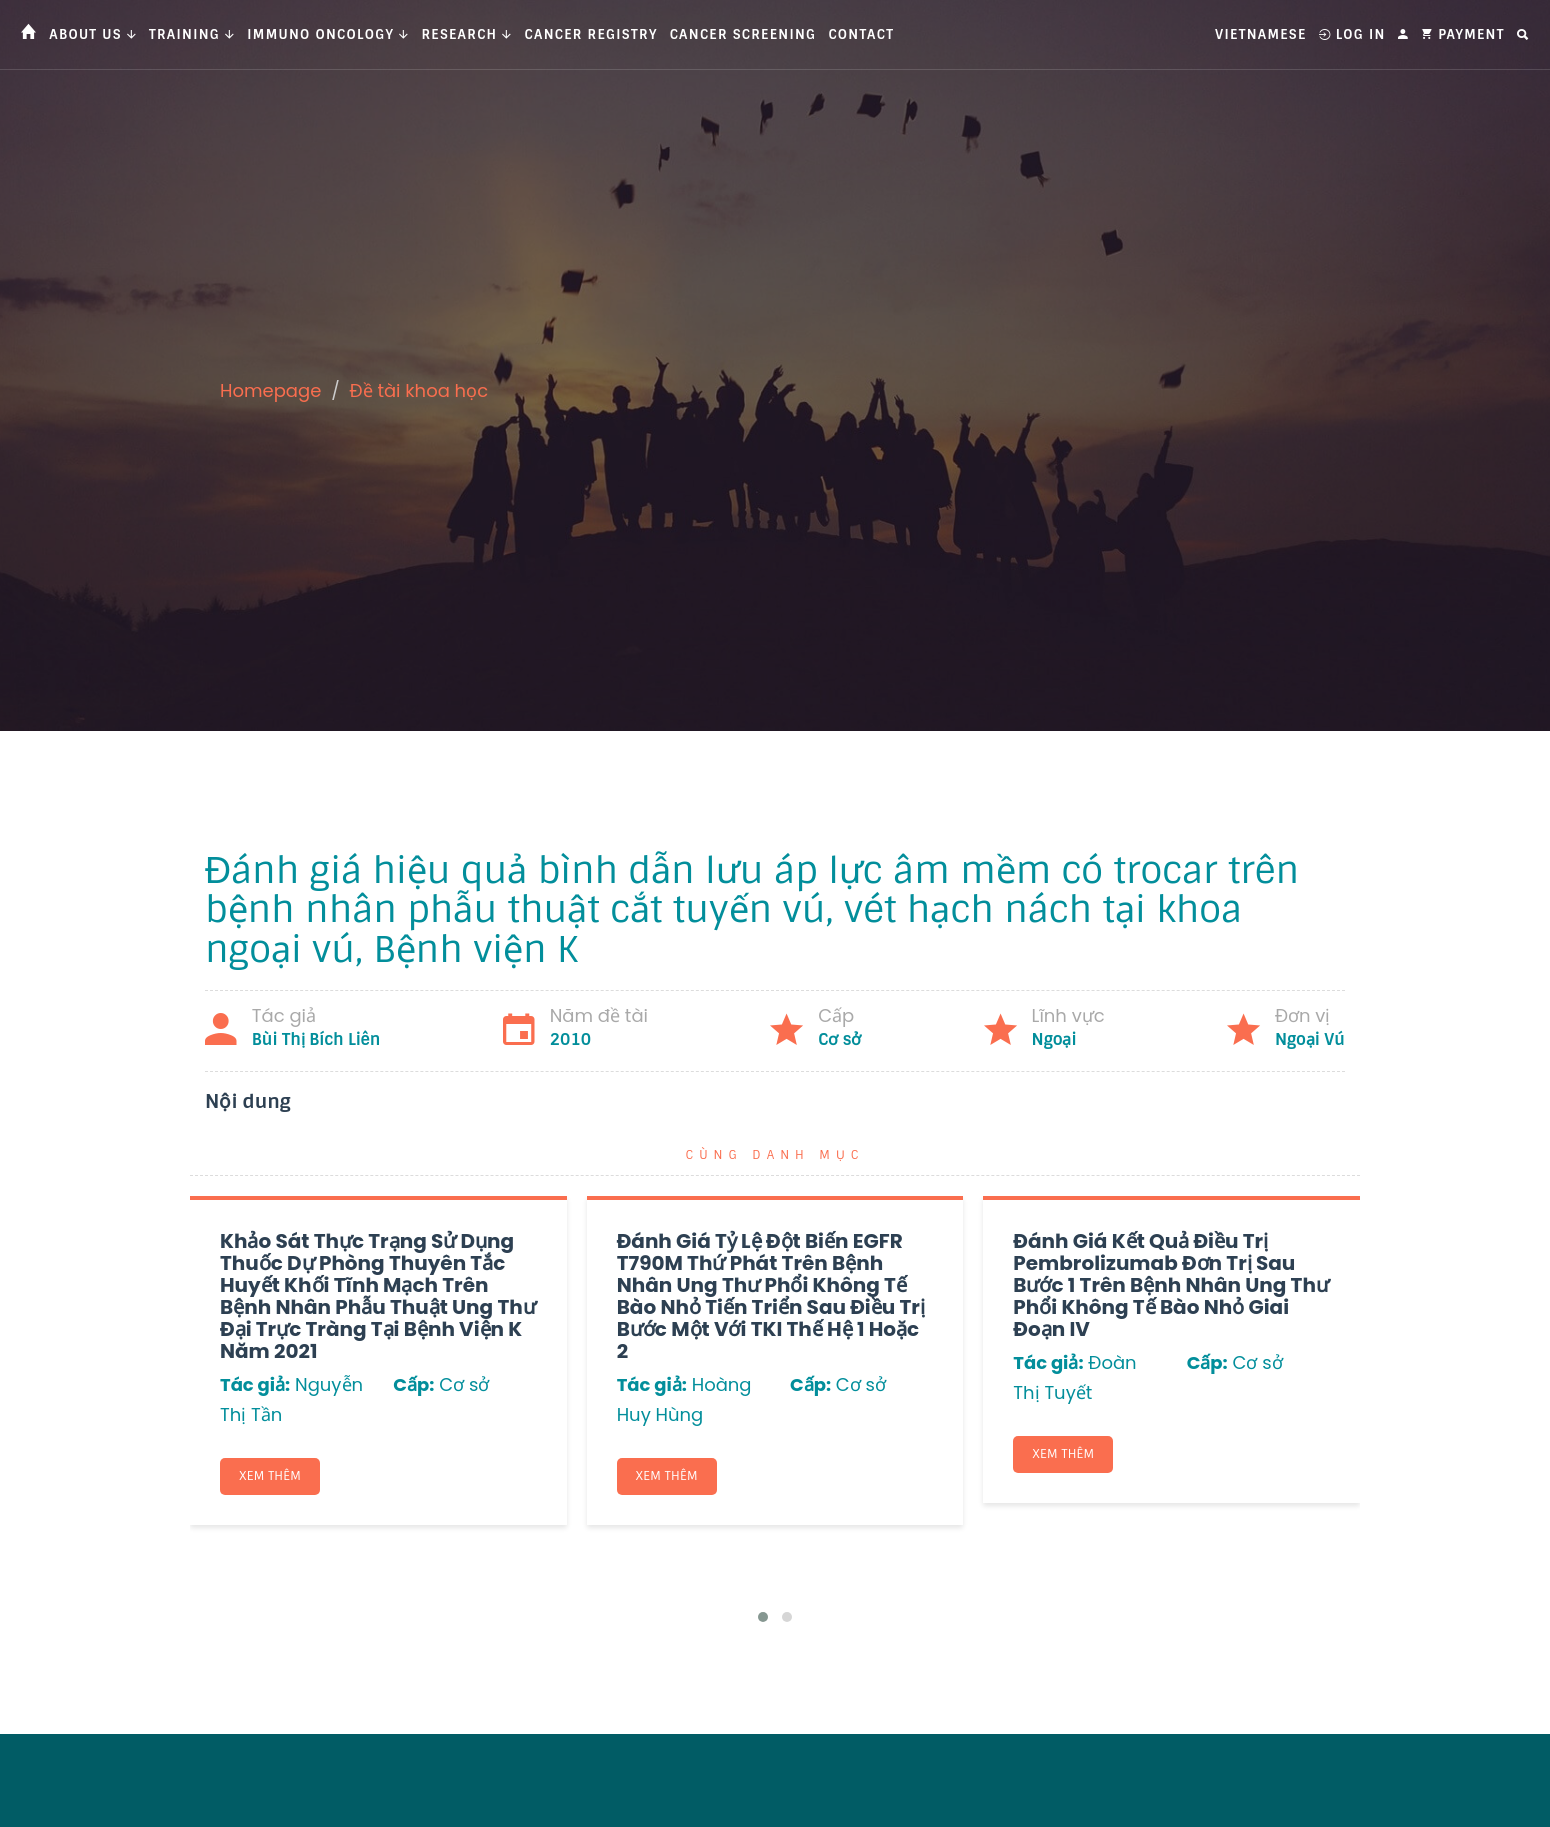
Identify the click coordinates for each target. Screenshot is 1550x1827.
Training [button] (192, 34)
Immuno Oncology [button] (328, 34)
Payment (1463, 34)
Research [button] (466, 34)
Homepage (270, 390)
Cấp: (413, 1384)
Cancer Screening (743, 34)
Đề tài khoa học (419, 390)
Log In (1352, 34)
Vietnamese (1260, 34)
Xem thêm (272, 1477)
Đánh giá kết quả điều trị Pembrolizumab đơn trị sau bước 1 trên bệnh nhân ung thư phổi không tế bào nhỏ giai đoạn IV (1171, 1285)
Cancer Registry (591, 34)
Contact (861, 34)
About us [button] (93, 34)
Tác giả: (255, 1384)
